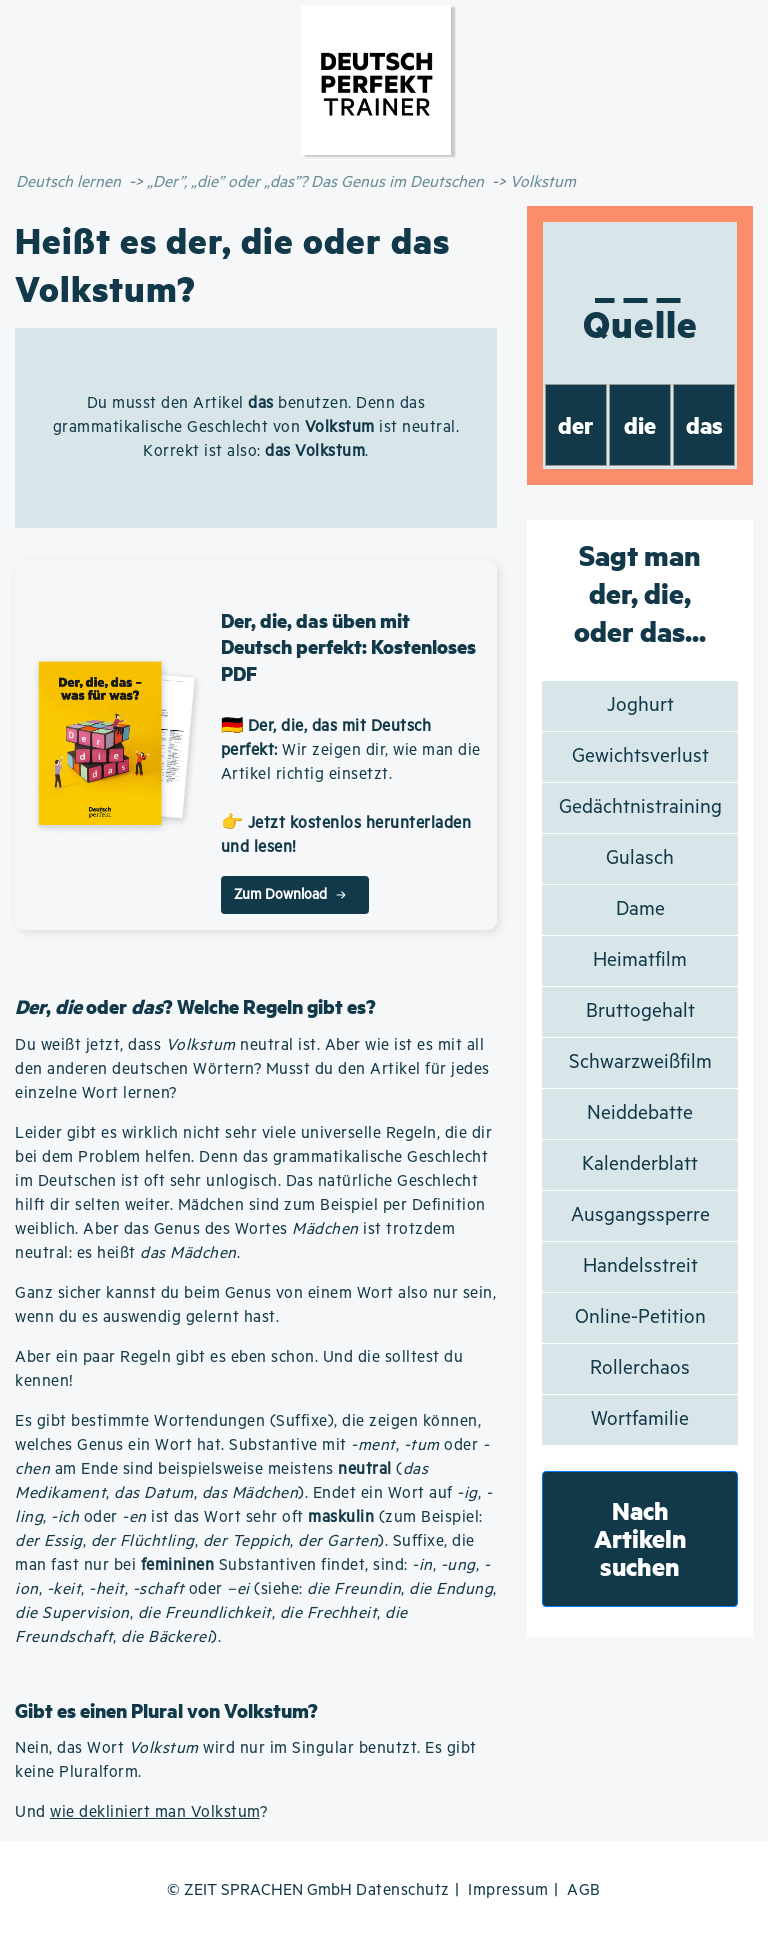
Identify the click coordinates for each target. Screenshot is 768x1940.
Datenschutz (403, 1890)
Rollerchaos (640, 1368)
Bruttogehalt (640, 1011)
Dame (640, 909)
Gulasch (640, 858)
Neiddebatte (640, 1113)
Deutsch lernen (68, 182)
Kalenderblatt (640, 1164)
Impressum (508, 1890)
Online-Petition (640, 1317)
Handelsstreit (640, 1266)
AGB (584, 1890)
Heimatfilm (640, 960)
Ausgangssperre (640, 1215)
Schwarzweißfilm (640, 1062)
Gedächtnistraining (640, 807)
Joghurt (640, 705)
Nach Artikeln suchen (640, 1538)
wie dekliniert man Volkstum (155, 1812)
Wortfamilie (640, 1419)
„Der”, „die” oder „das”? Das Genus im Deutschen (315, 182)
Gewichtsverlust (640, 756)
